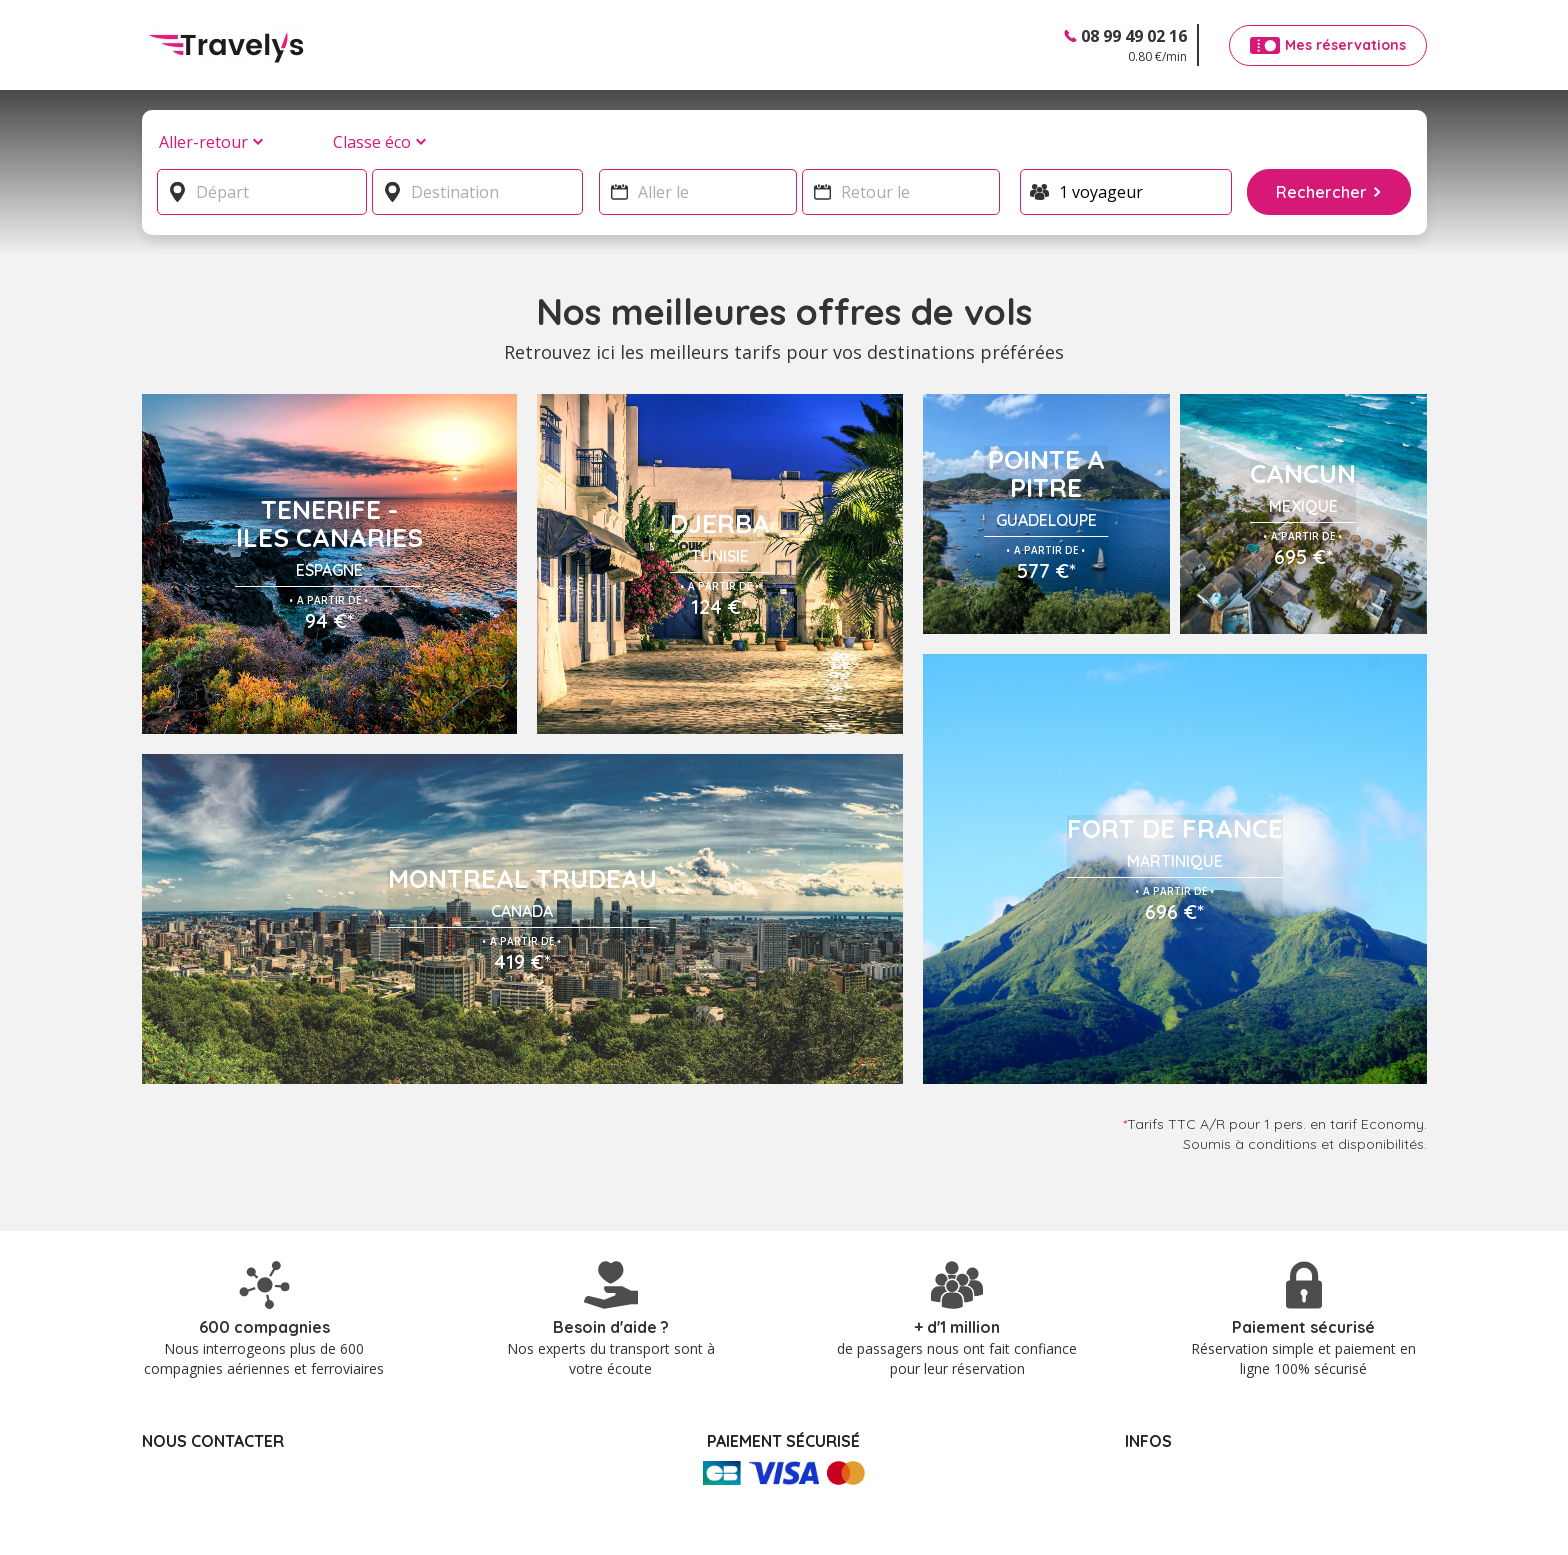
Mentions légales (1182, 1432)
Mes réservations (1183, 1390)
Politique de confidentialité (1212, 1453)
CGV (1140, 1474)
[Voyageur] (1126, 192)
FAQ (1141, 1411)
